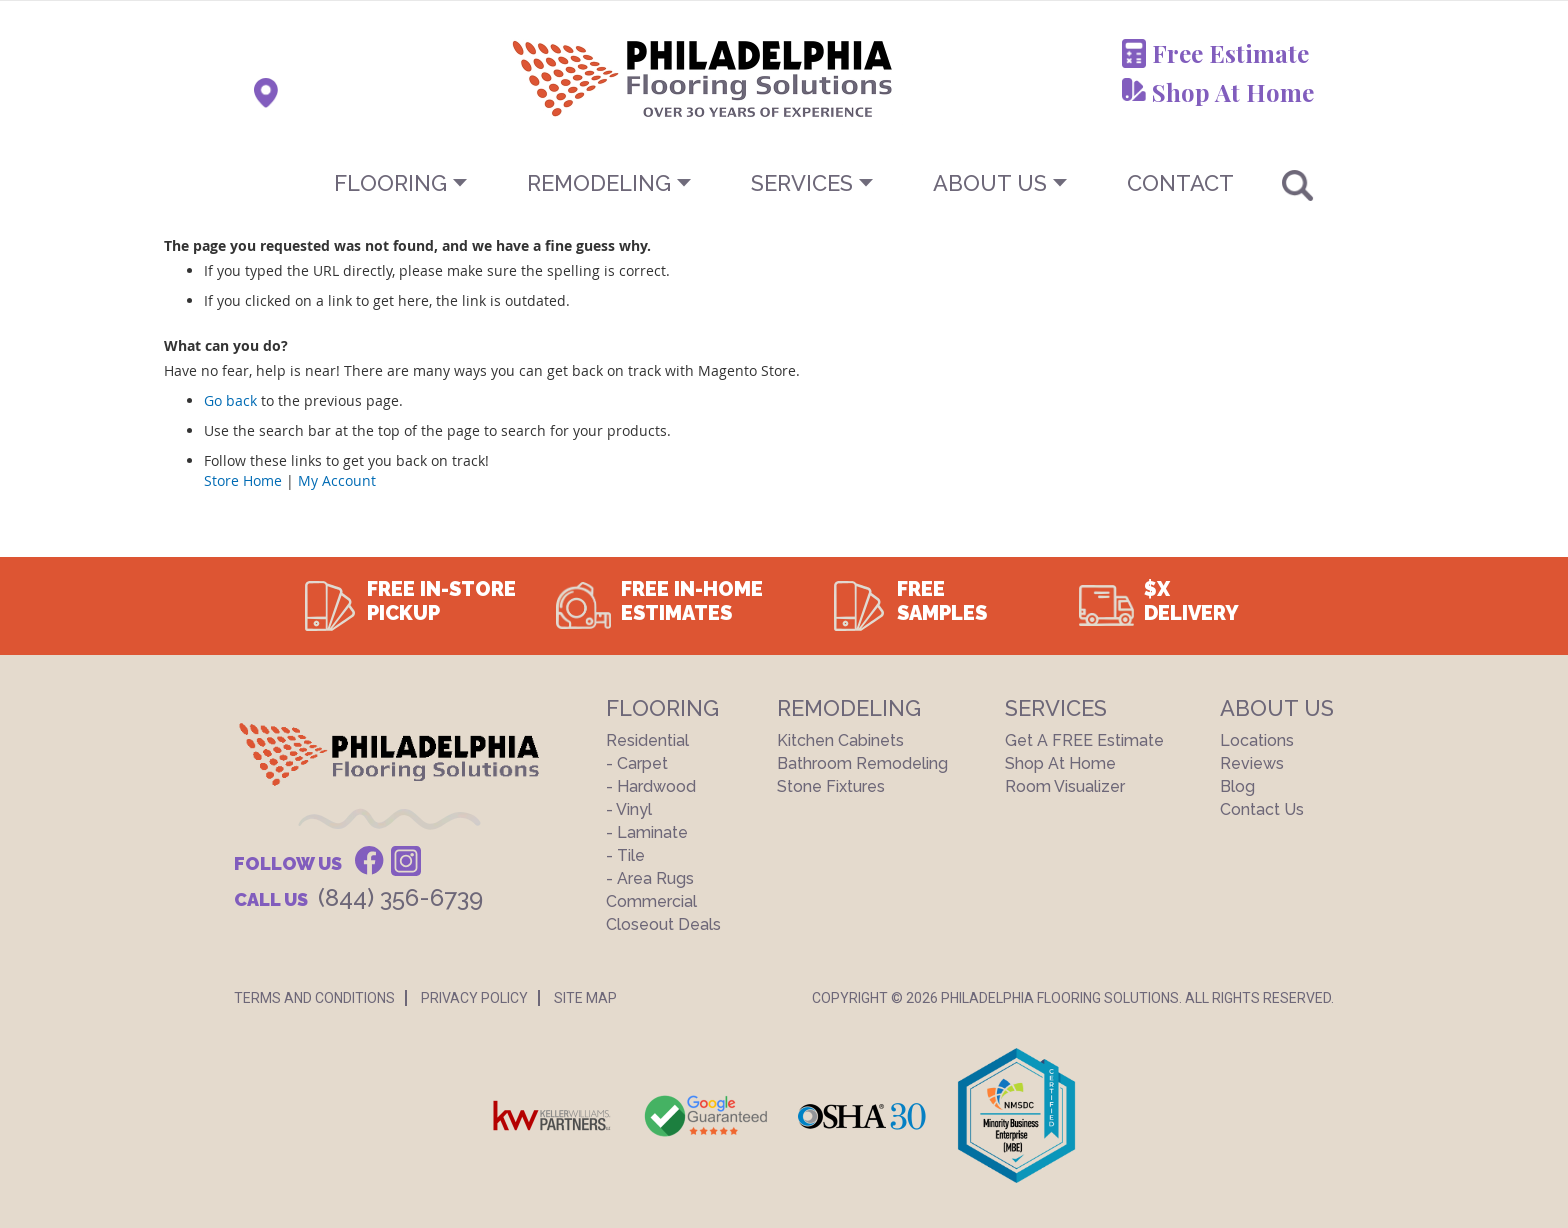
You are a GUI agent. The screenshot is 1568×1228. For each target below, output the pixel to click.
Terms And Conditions (314, 998)
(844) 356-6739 (400, 897)
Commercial (651, 901)
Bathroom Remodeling (862, 763)
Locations (1257, 740)
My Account (337, 480)
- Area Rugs (650, 878)
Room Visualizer (1065, 786)
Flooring (390, 183)
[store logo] (603, 78)
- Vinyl (629, 809)
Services (802, 183)
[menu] (784, 183)
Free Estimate (1230, 53)
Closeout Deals (663, 924)
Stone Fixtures (831, 786)
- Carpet (637, 763)
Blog (1237, 786)
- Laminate (647, 832)
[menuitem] (784, 183)
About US (990, 183)
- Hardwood (651, 786)
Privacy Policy (474, 998)
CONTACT (1180, 183)
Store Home (243, 480)
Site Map (585, 998)
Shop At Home (1233, 92)
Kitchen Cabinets (840, 740)
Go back (230, 400)
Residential (647, 740)
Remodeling (599, 183)
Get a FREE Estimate (1084, 740)
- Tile (625, 855)
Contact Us (1262, 809)
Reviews (1252, 763)
